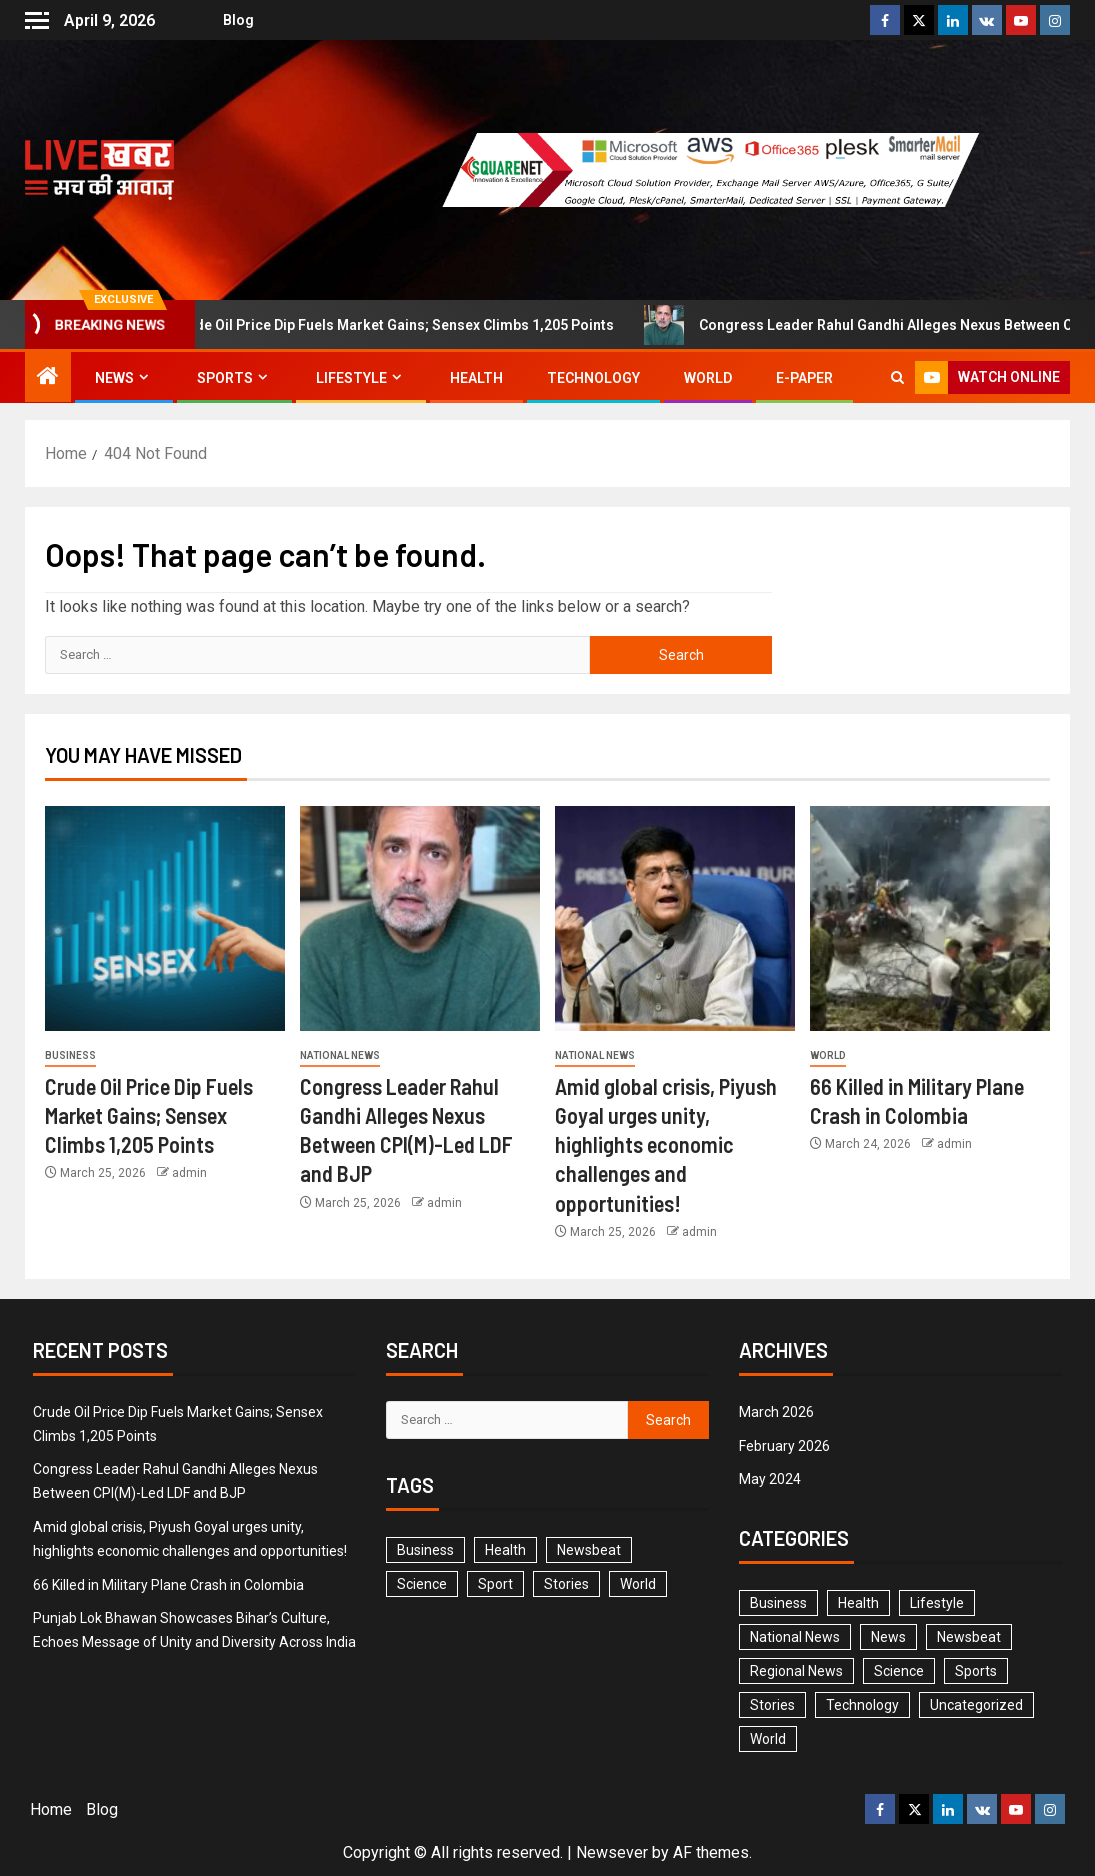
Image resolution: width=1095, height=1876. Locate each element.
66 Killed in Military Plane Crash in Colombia (168, 1585)
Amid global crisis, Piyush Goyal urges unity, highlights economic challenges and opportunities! (666, 1144)
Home (51, 1809)
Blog (229, 20)
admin (189, 1173)
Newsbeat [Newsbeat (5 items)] (969, 1637)
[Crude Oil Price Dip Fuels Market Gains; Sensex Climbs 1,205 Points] (165, 918)
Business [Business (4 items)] (778, 1603)
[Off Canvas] (37, 20)
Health (476, 378)
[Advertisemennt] (724, 168)
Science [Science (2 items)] (422, 1584)
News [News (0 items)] (888, 1637)
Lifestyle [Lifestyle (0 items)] (937, 1603)
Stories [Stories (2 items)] (772, 1705)
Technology (593, 378)
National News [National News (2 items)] (795, 1637)
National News (340, 1055)
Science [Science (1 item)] (899, 1671)
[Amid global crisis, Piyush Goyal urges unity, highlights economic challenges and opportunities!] (675, 918)
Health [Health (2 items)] (858, 1603)
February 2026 (784, 1446)
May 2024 (770, 1479)
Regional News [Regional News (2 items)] (796, 1671)
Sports (225, 378)
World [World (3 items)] (638, 1584)
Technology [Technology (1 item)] (862, 1705)
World (708, 378)
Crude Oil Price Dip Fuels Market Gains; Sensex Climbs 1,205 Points (403, 325)
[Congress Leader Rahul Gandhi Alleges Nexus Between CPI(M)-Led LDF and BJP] (420, 918)
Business (70, 1055)
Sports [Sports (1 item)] (976, 1671)
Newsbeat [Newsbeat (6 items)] (589, 1550)
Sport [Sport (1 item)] (495, 1584)
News (114, 378)
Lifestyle (351, 378)
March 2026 (776, 1412)
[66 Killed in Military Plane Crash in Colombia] (930, 918)
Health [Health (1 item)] (505, 1550)
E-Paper (804, 378)
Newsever (612, 1852)
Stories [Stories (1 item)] (566, 1584)
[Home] (48, 378)
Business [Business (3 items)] (425, 1550)
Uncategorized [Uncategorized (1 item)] (976, 1705)
